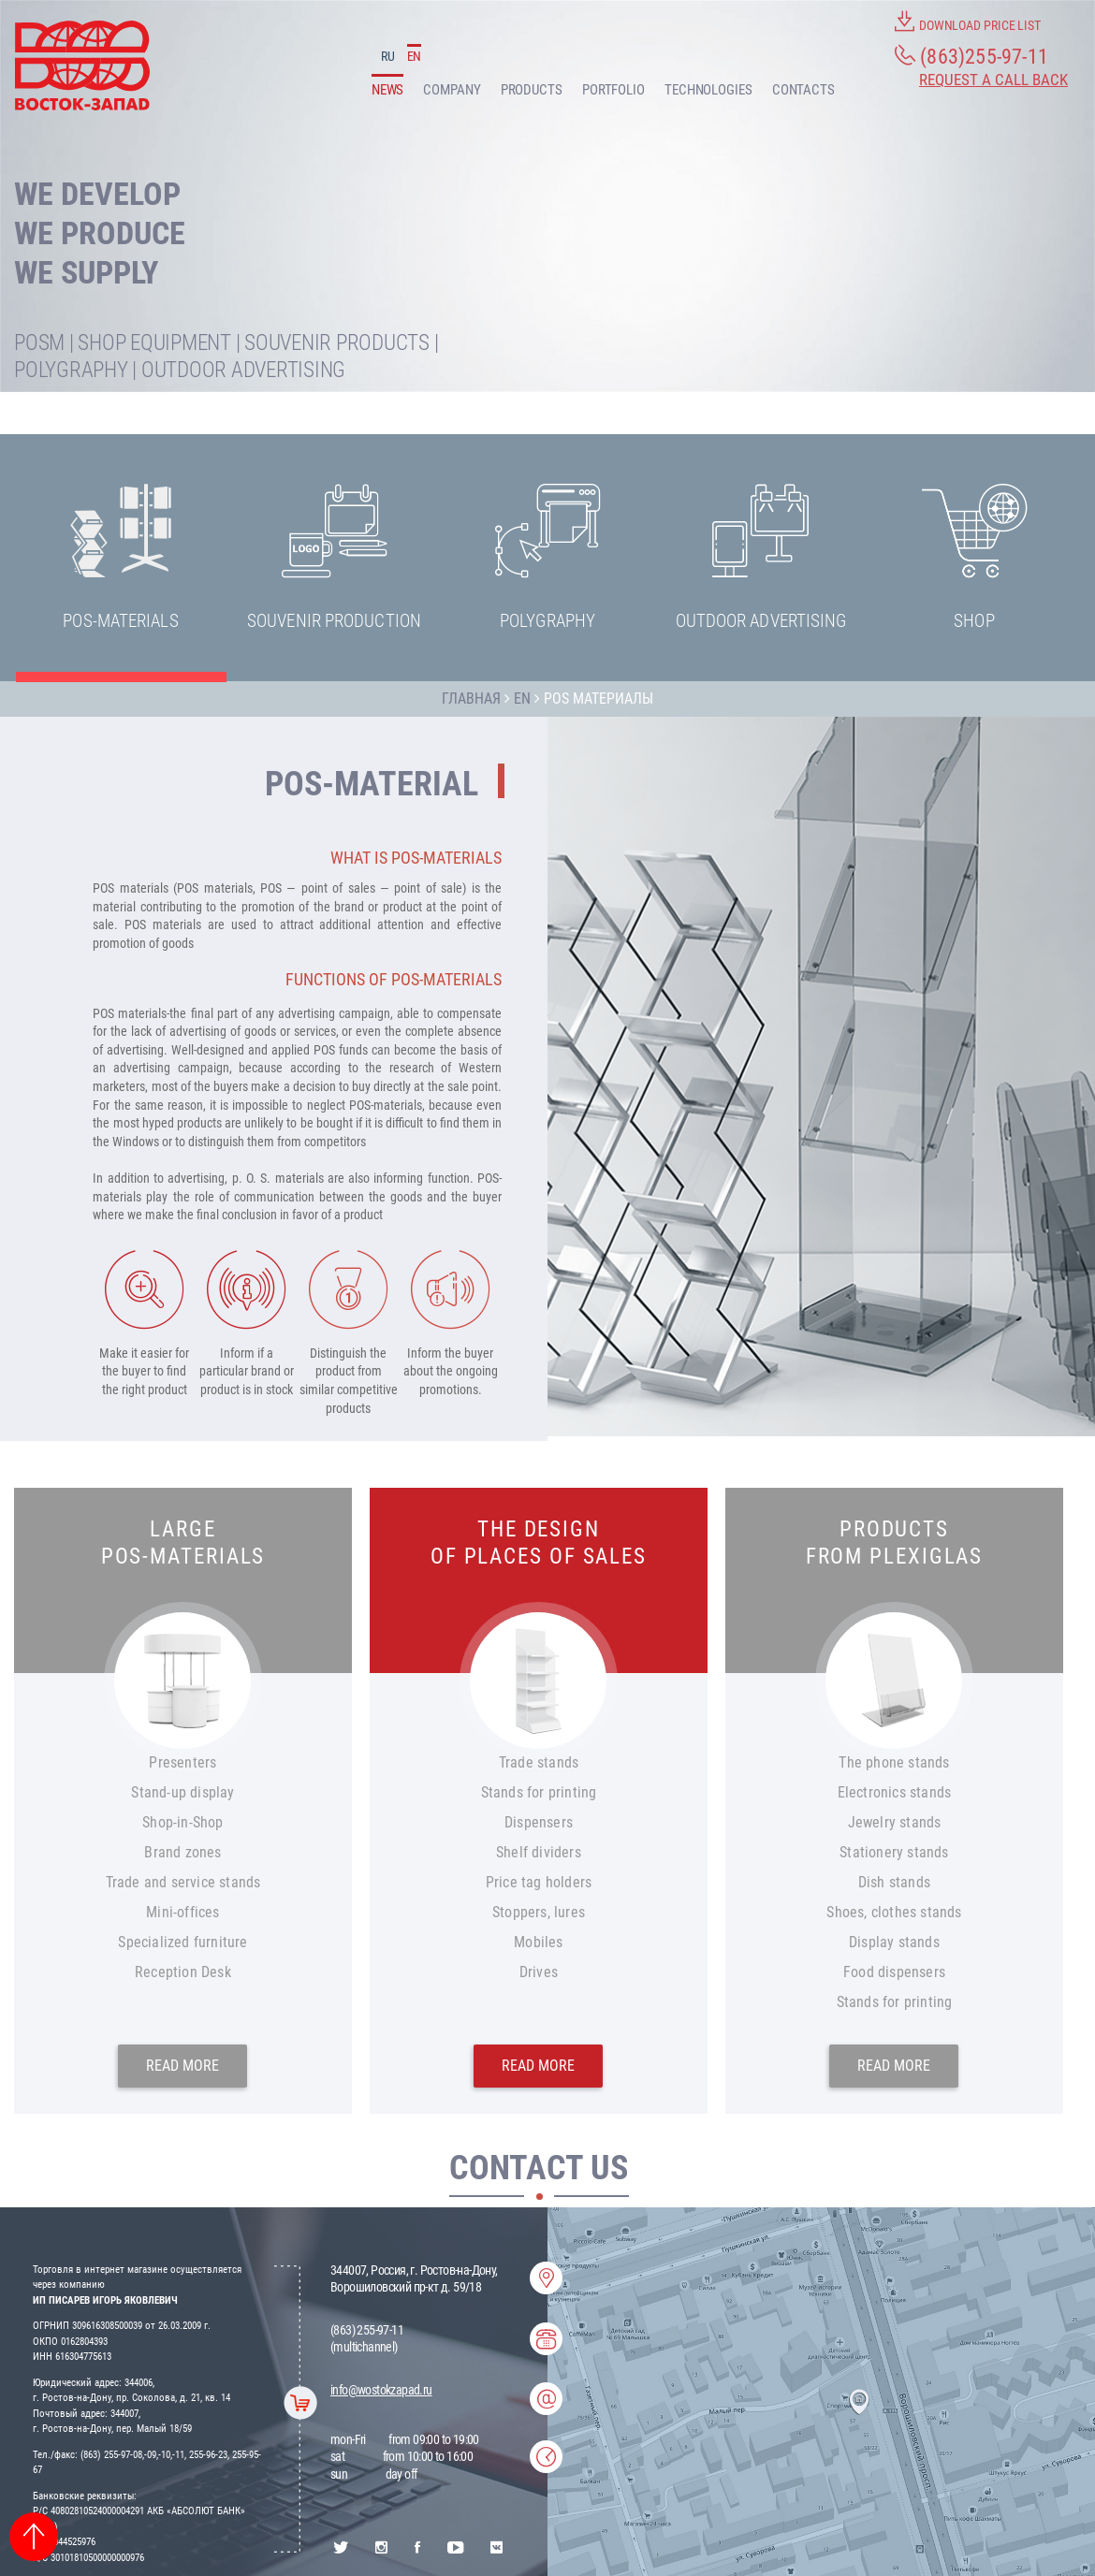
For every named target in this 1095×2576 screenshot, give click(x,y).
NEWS (388, 89)
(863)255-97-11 (971, 56)
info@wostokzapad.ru (381, 2389)
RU (388, 56)
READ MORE (182, 2065)
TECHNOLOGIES (708, 89)
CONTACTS (803, 89)
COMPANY (451, 89)
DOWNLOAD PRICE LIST (968, 21)
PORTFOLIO (613, 89)
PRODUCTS (531, 89)
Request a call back (993, 79)
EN (414, 56)
